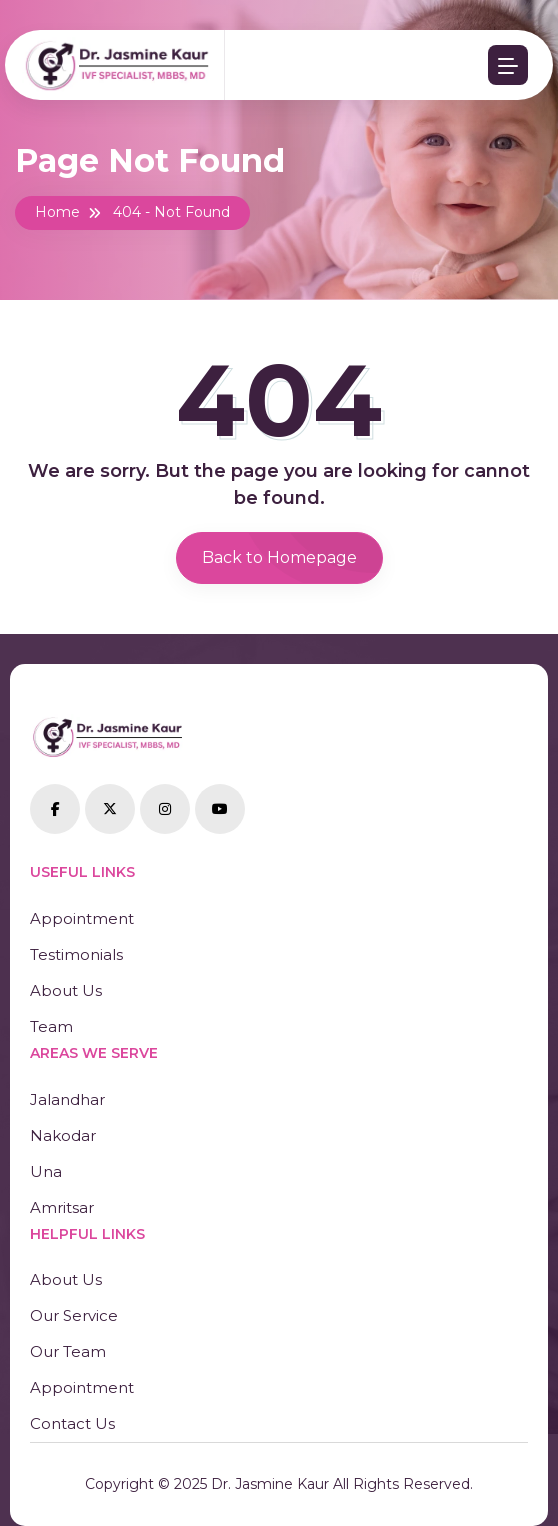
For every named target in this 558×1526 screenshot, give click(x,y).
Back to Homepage (279, 557)
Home (57, 212)
